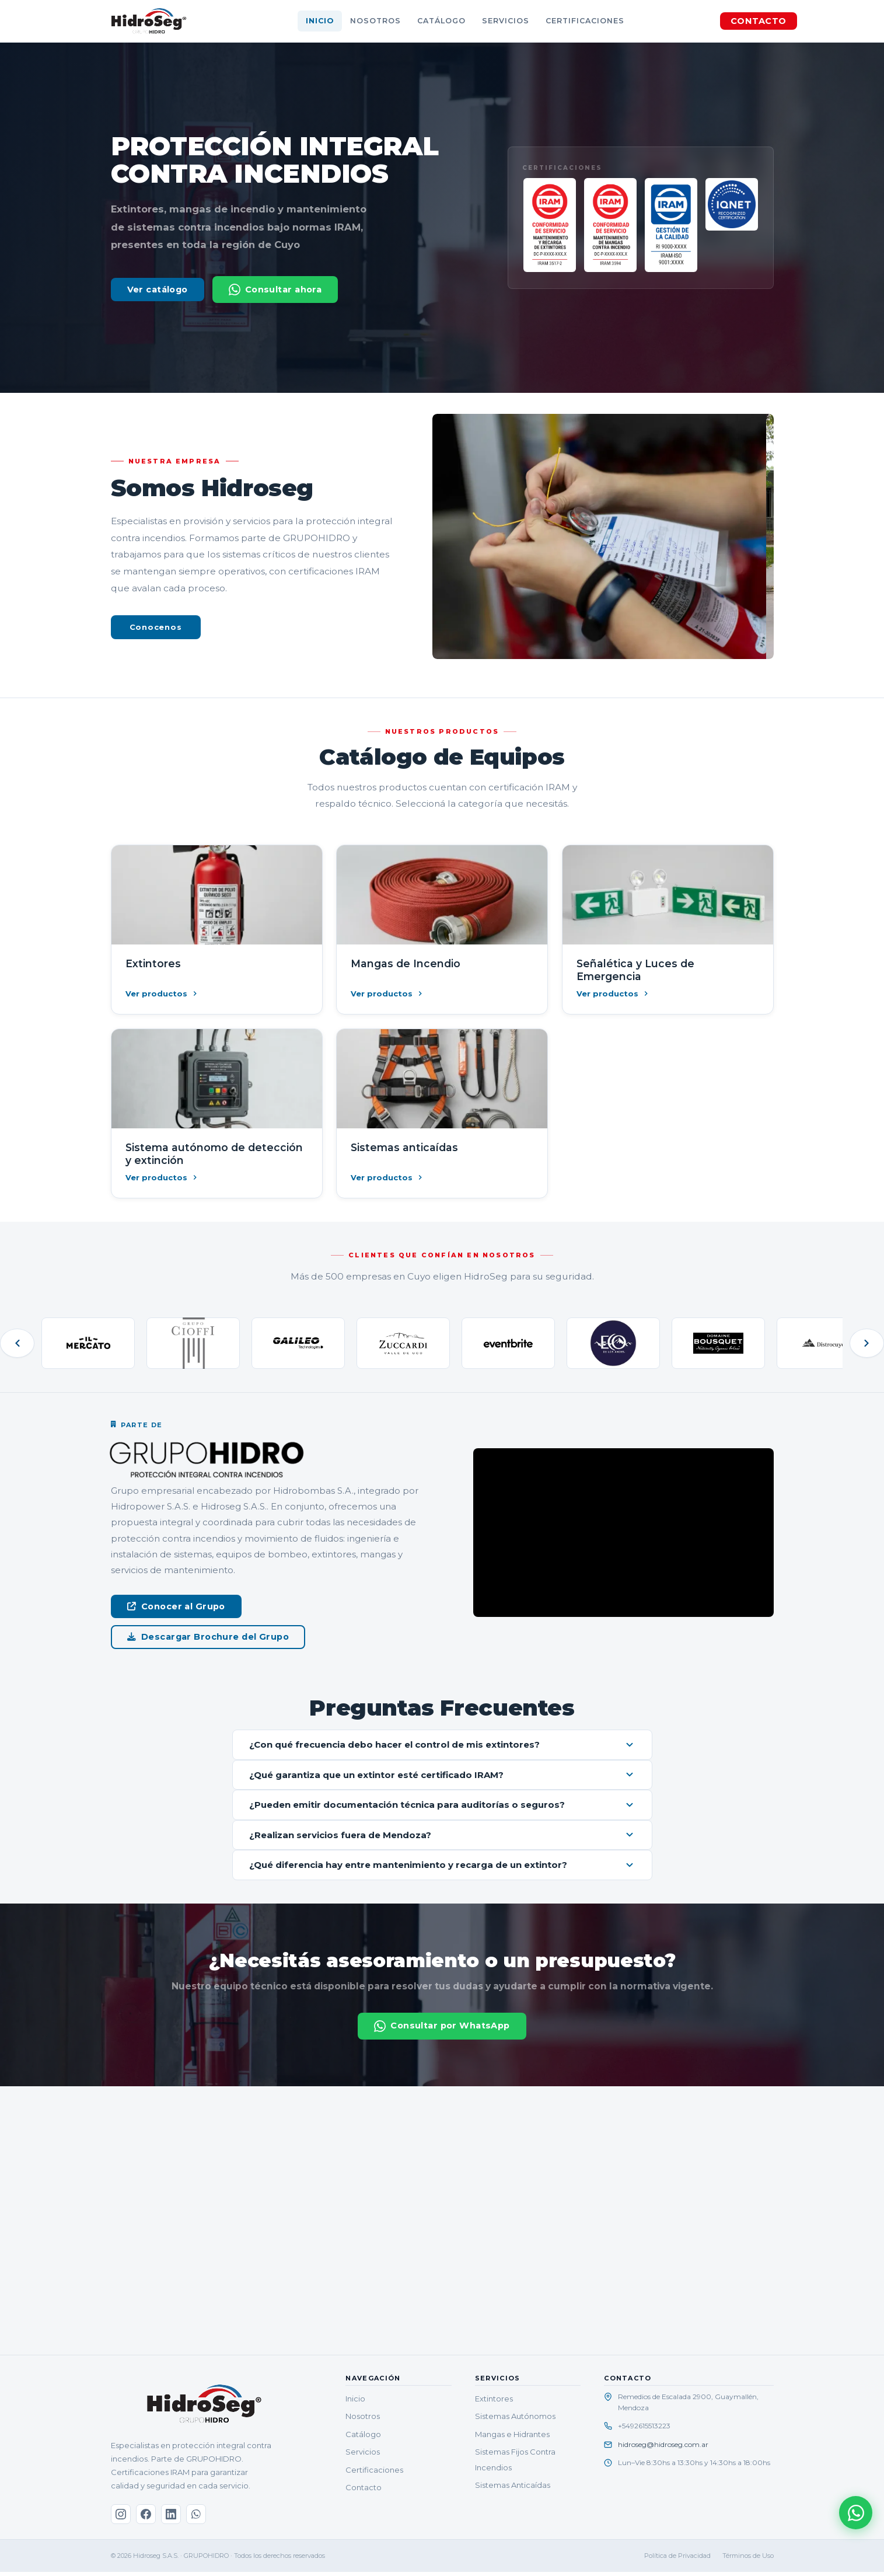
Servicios (505, 20)
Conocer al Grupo (176, 1606)
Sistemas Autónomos (515, 2420)
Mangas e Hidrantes (512, 2438)
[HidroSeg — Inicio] (149, 20)
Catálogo (441, 20)
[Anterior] (18, 1343)
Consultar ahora (275, 289)
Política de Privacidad (677, 2560)
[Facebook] (146, 2519)
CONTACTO (758, 21)
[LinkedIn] (171, 2519)
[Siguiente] (866, 1343)
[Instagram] (121, 2519)
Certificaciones (585, 20)
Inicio (320, 20)
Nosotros (375, 20)
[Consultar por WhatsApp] (855, 2512)
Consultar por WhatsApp (442, 2030)
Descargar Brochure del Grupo (208, 1637)
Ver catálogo (157, 289)
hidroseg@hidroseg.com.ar (663, 2448)
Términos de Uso (748, 2560)
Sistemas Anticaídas (512, 2489)
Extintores (494, 2402)
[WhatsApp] (196, 2519)
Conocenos (156, 627)
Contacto (363, 2491)
